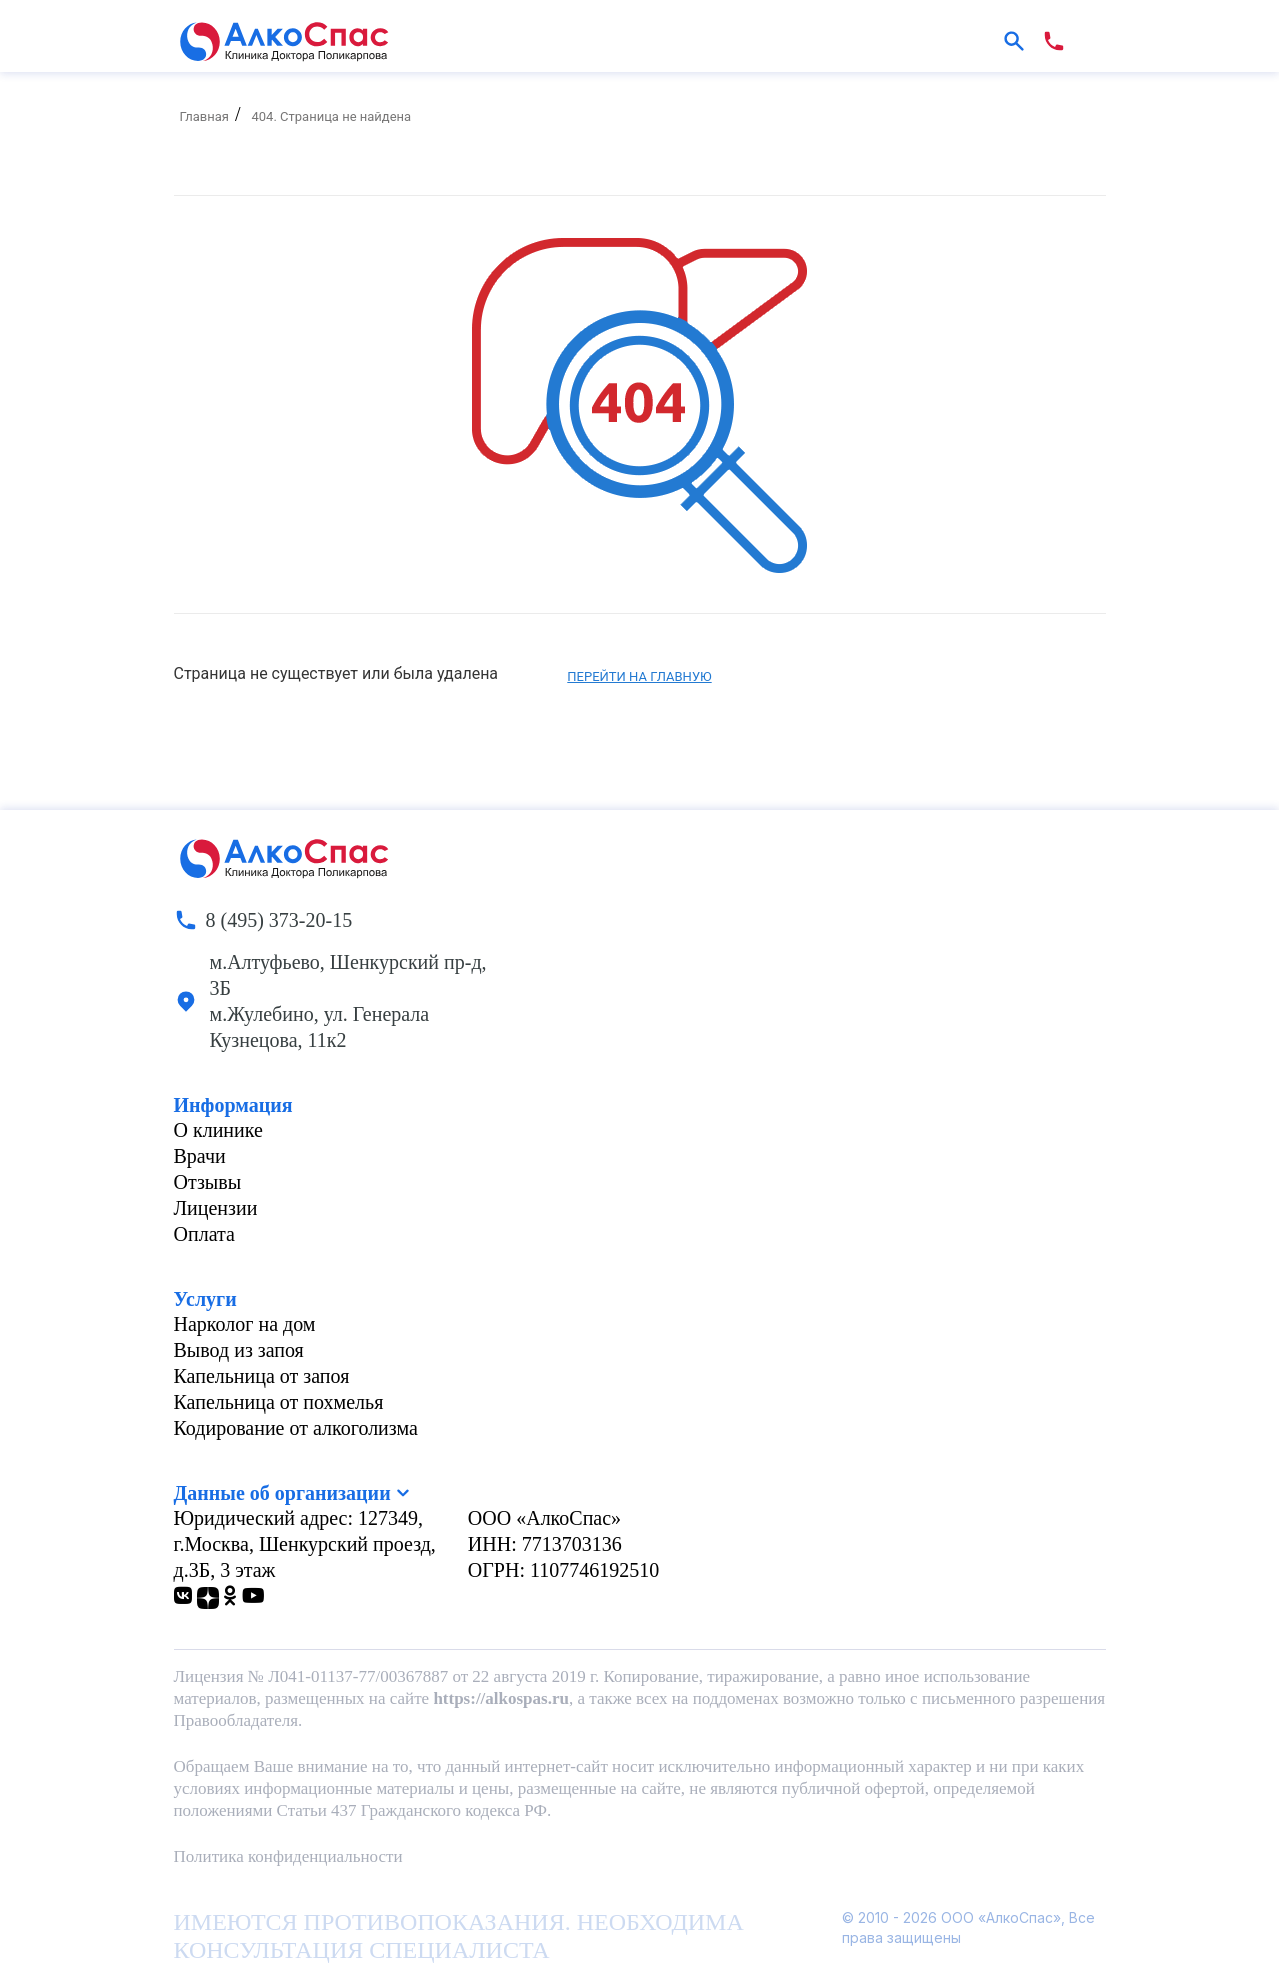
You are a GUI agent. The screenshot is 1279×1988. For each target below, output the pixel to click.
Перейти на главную (639, 676)
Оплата (204, 1234)
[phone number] (1054, 41)
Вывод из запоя (239, 1350)
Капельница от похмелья (279, 1402)
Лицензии (216, 1208)
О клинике (218, 1130)
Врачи (200, 1156)
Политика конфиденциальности (288, 1856)
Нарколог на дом (245, 1324)
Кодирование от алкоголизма (296, 1428)
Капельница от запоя (262, 1376)
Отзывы (208, 1182)
